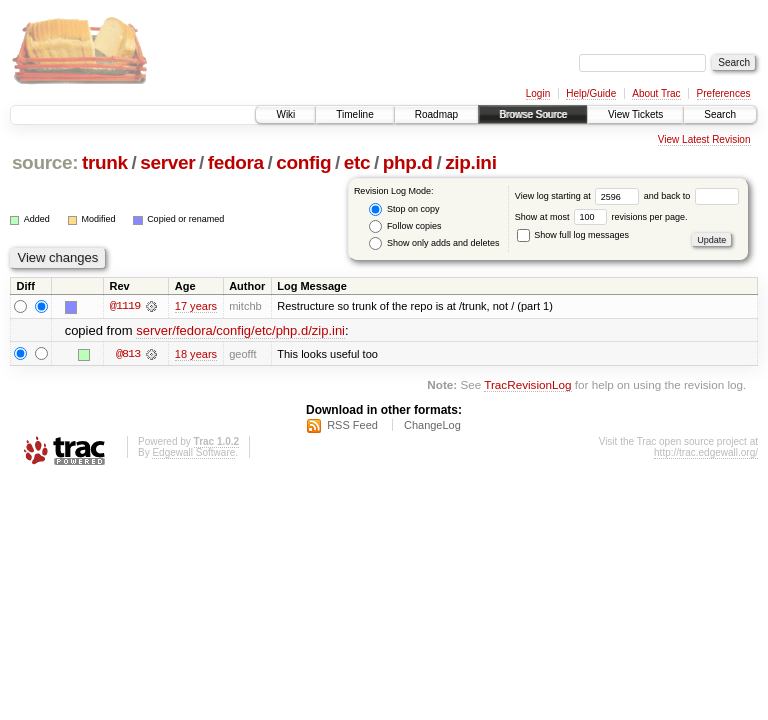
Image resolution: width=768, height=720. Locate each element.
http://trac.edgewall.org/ (706, 452)
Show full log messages (573, 235)
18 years (196, 354)
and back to (691, 196)
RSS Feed (352, 425)
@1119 (125, 306)
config (303, 162)
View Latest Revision (704, 139)
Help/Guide (591, 93)
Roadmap (436, 114)
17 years (196, 306)
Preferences (724, 93)
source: (45, 162)
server (167, 162)
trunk (105, 162)
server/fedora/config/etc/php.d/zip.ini (240, 330)
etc (357, 162)
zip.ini (470, 162)
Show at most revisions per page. (601, 217)
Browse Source (533, 114)
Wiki (285, 114)
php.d (408, 162)
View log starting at (579, 196)
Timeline (354, 114)
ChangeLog (432, 425)
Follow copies (405, 226)
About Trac (656, 93)
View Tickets (635, 114)
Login (538, 93)
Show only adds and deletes (434, 243)
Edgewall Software (193, 452)
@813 (128, 354)
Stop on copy (404, 209)
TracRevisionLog (527, 384)
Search (720, 114)
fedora (236, 162)
